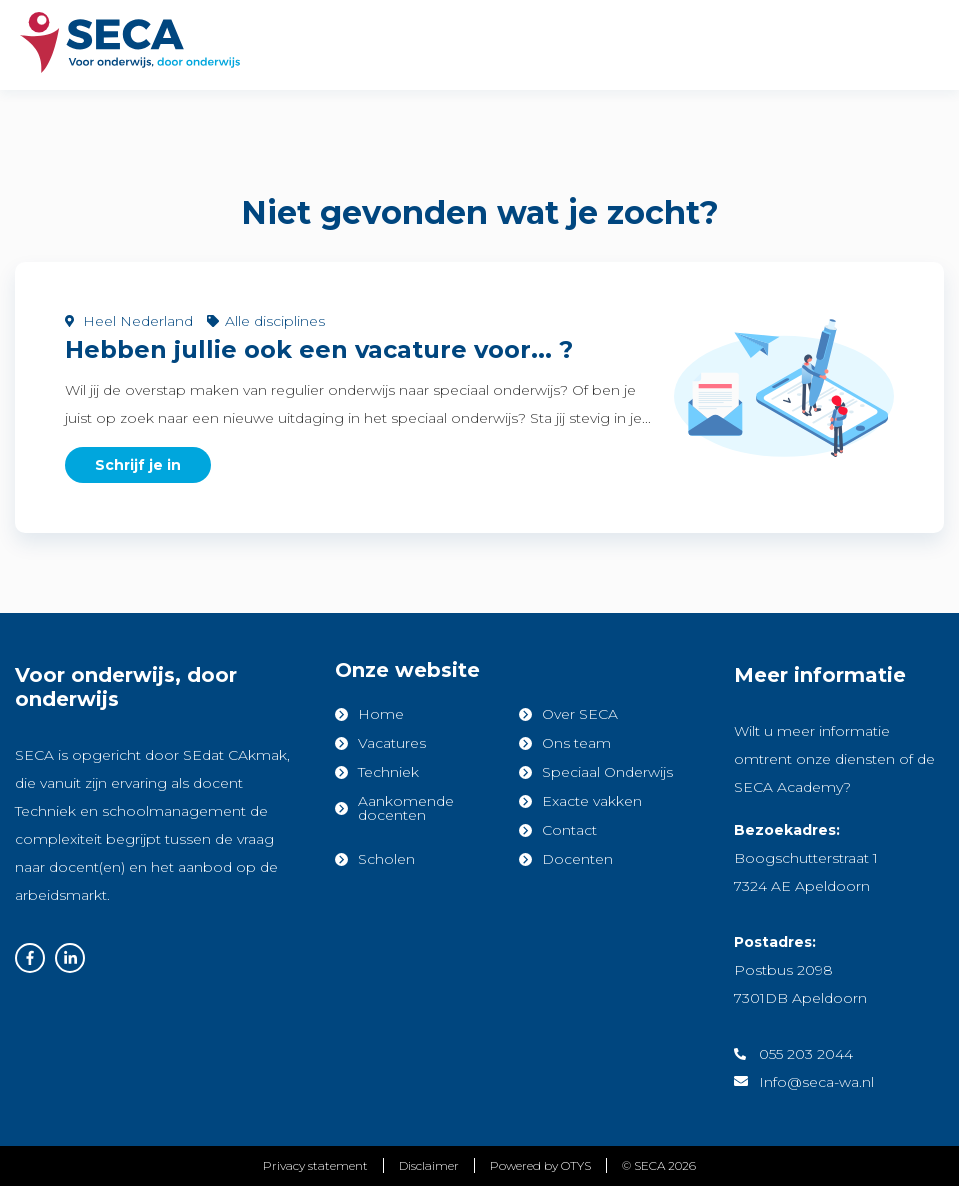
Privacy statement (315, 1165)
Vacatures (392, 743)
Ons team (576, 743)
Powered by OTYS (540, 1165)
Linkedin (70, 958)
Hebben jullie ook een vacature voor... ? (319, 349)
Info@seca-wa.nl (816, 1082)
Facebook (30, 958)
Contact (569, 830)
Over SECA (580, 714)
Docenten (577, 859)
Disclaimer (429, 1165)
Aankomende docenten (406, 808)
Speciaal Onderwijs (607, 772)
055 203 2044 (806, 1054)
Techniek (388, 772)
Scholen (386, 859)
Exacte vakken (592, 801)
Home (381, 714)
